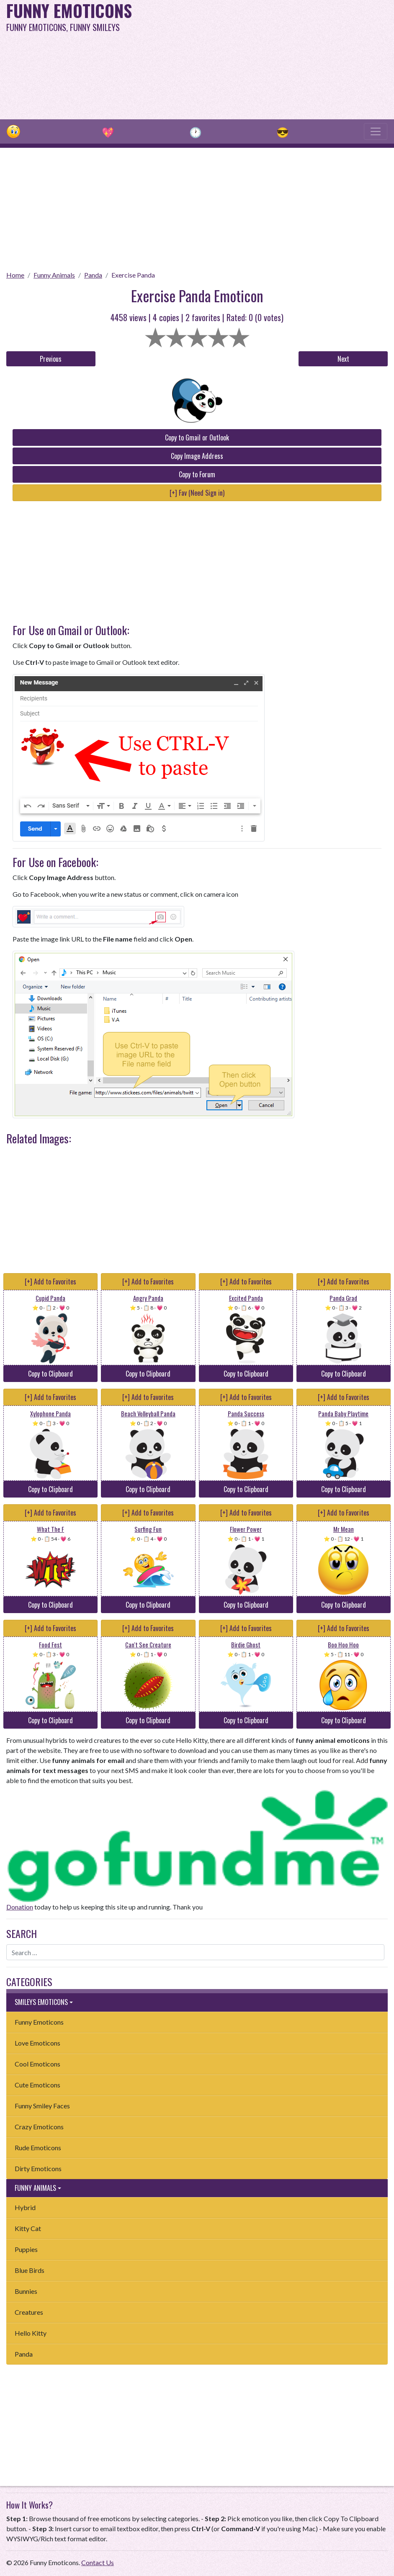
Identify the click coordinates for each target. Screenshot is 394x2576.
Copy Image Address (197, 456)
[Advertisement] (266, 58)
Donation (19, 1907)
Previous (51, 359)
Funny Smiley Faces (42, 2106)
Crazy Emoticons (39, 2127)
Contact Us (97, 2562)
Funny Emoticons (39, 2022)
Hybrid (25, 2207)
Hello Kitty (30, 2333)
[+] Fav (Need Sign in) (197, 493)
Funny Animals (54, 275)
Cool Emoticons (37, 2064)
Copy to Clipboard (50, 1374)
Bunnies (26, 2291)
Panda (93, 275)
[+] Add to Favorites (50, 1281)
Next (343, 359)
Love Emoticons (37, 2043)
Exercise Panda (133, 275)
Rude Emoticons (38, 2147)
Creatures (29, 2312)
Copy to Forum (197, 474)
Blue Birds (29, 2270)
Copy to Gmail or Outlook (197, 437)
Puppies (26, 2249)
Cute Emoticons (37, 2085)
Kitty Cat (28, 2228)
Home (15, 275)
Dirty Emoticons (38, 2168)
